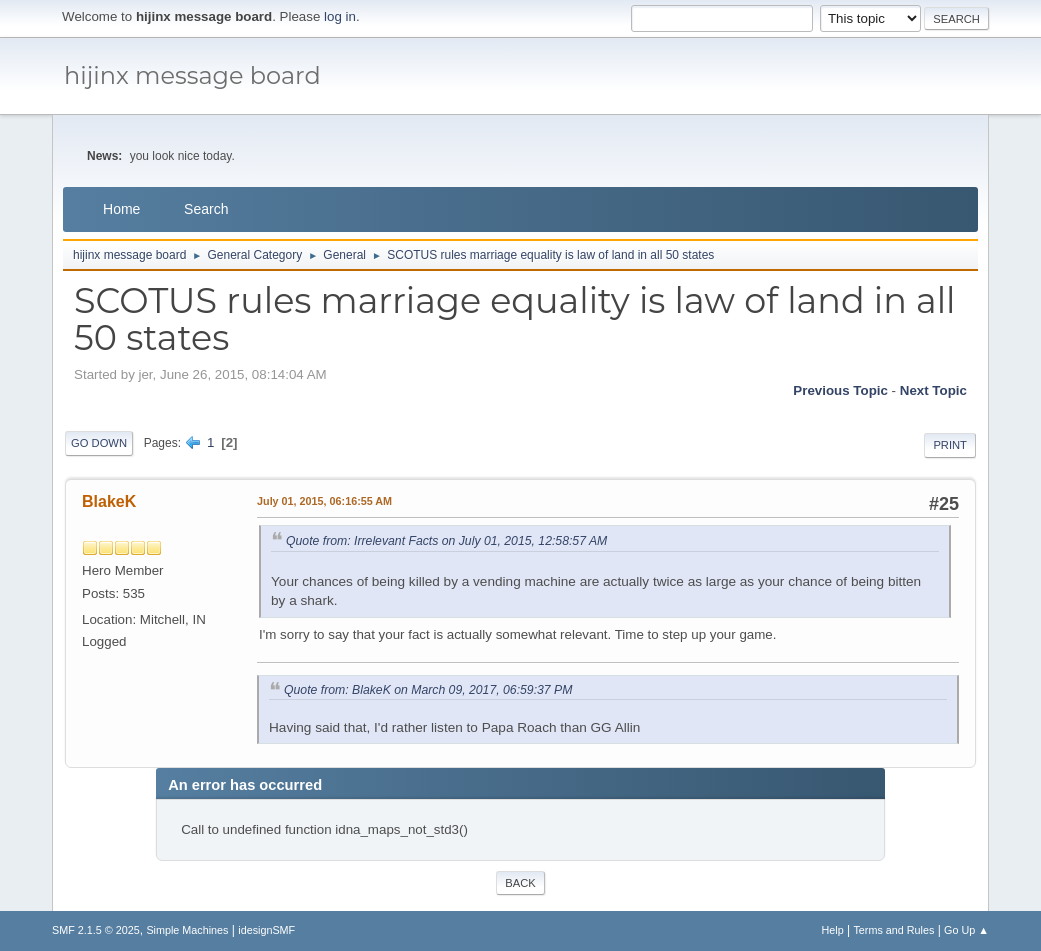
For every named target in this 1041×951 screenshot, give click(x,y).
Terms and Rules (893, 930)
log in (340, 16)
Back (520, 883)
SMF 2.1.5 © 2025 (96, 930)
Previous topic (840, 390)
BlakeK (109, 501)
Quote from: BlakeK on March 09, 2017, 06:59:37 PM (428, 690)
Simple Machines (187, 930)
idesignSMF (266, 930)
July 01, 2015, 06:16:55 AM (324, 501)
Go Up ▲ (966, 930)
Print (950, 445)
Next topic (933, 390)
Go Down (99, 443)
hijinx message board (192, 75)
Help (832, 930)
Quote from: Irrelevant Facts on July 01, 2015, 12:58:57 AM (446, 541)
